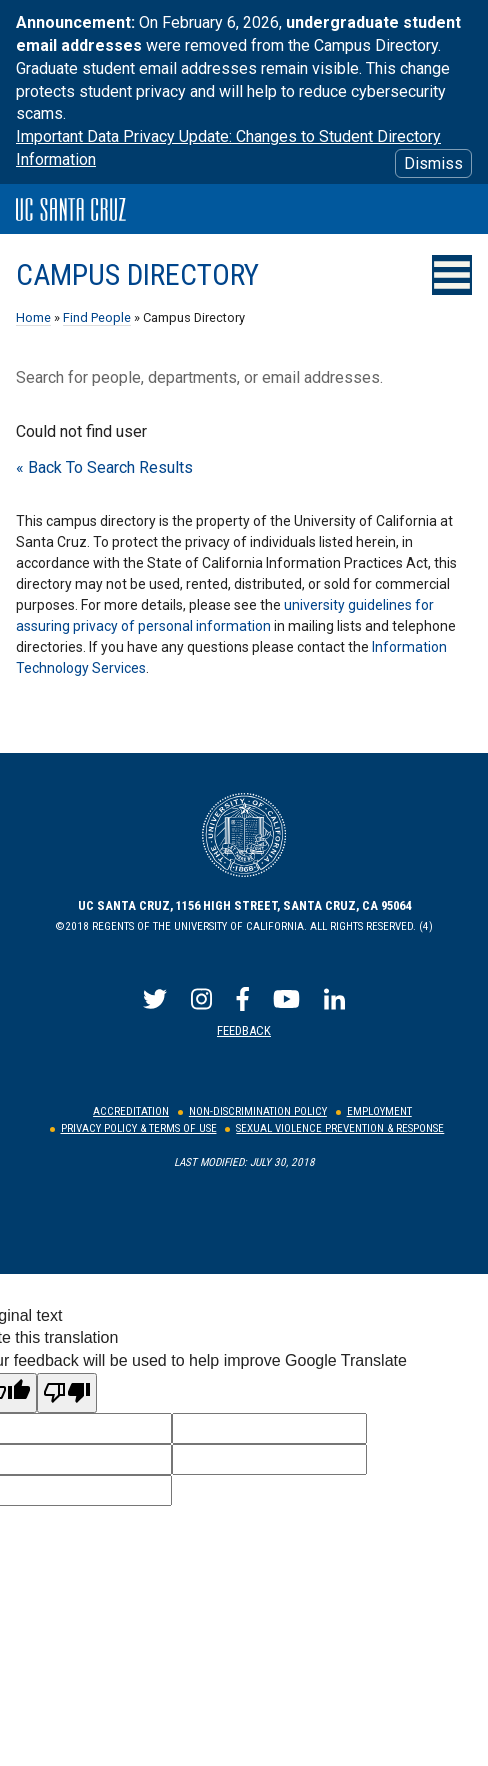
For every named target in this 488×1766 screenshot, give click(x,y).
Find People (97, 317)
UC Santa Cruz (71, 210)
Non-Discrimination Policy (258, 1111)
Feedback (244, 1030)
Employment (379, 1111)
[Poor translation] (67, 1393)
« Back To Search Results (104, 467)
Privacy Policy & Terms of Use (139, 1128)
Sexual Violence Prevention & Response (340, 1128)
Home (33, 317)
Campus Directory (137, 275)
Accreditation (131, 1111)
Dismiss (433, 163)
